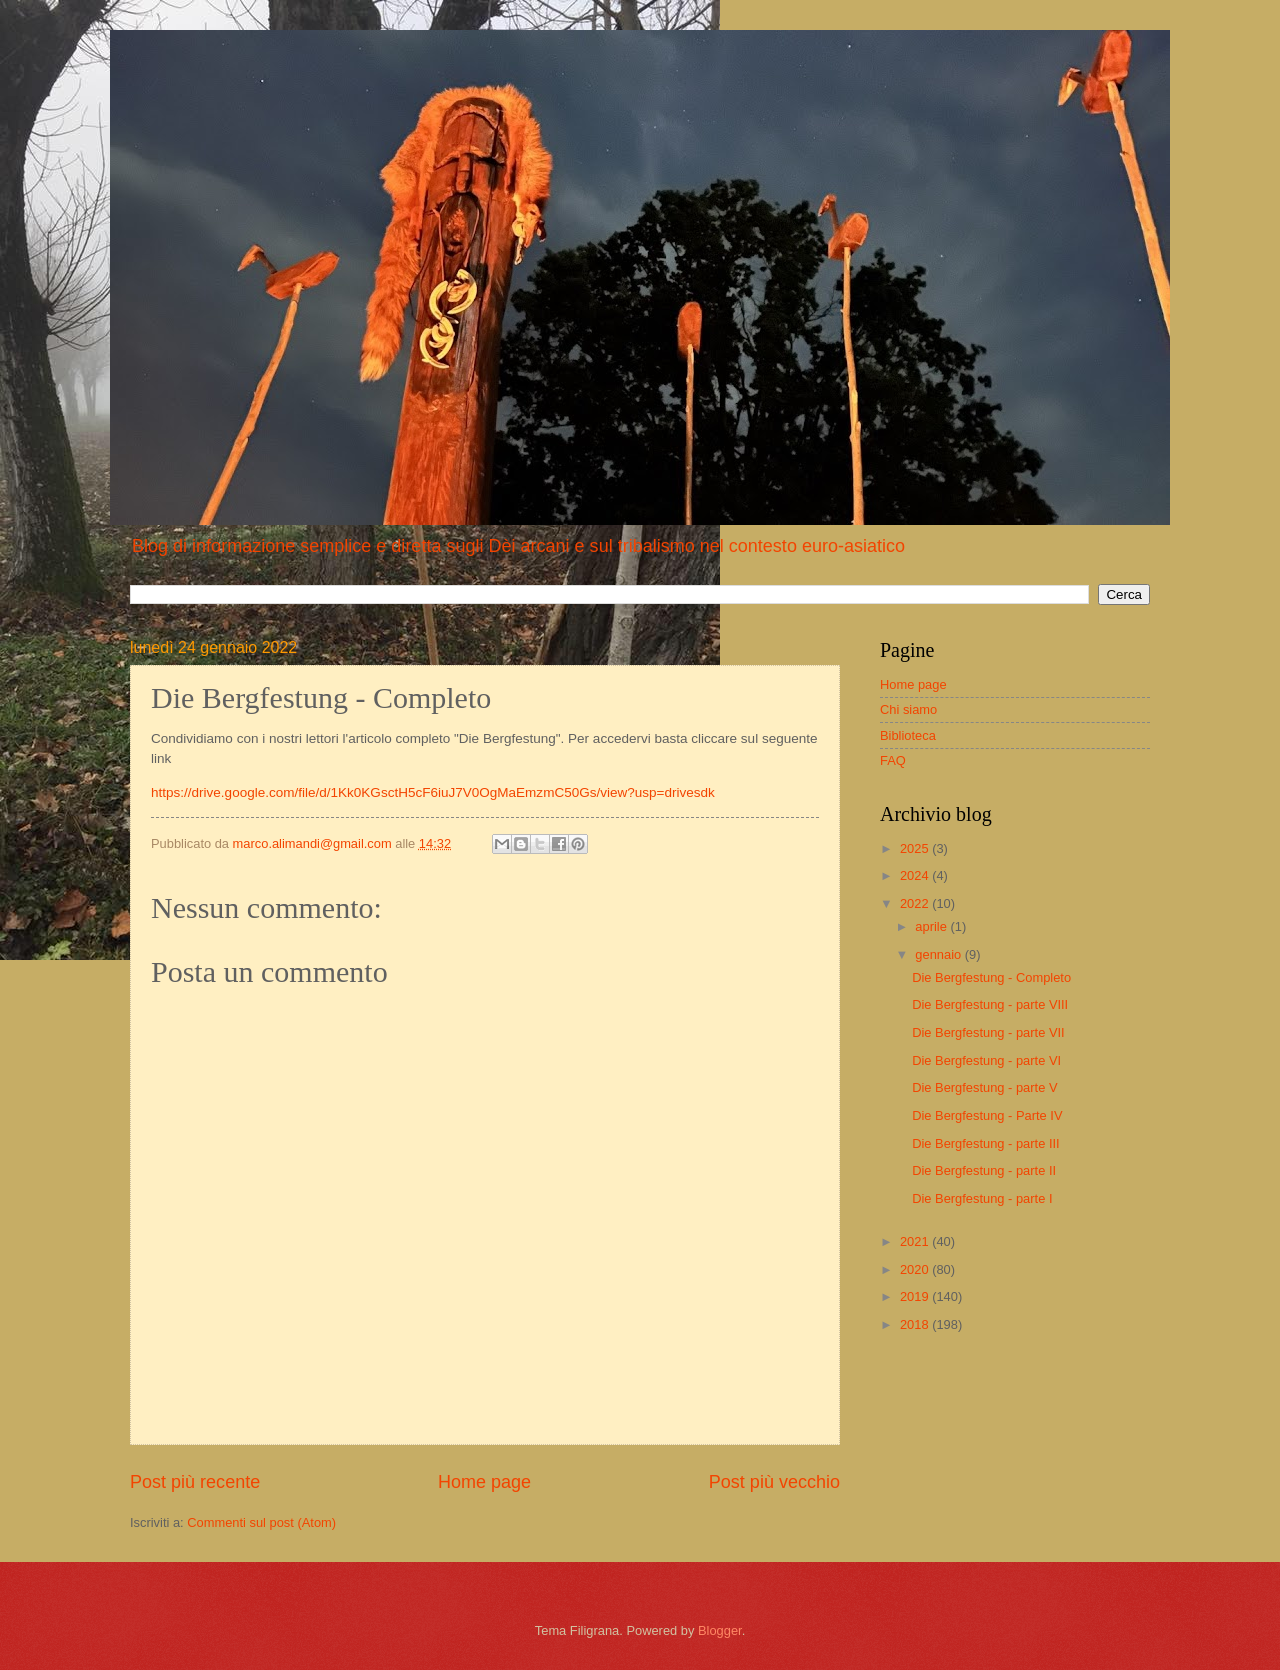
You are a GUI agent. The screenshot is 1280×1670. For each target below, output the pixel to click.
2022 (916, 903)
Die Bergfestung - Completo (991, 977)
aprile (932, 926)
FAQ (893, 760)
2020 (916, 1269)
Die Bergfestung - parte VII (988, 1032)
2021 (916, 1241)
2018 (916, 1324)
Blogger (720, 1630)
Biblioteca (908, 735)
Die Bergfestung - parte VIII (990, 1004)
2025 (916, 848)
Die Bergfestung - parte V (984, 1087)
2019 (916, 1296)
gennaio (939, 954)
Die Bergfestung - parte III (985, 1143)
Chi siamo (908, 709)
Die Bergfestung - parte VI (986, 1060)
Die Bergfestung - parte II (984, 1170)
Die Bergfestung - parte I (982, 1198)
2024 (916, 875)
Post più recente (195, 1482)
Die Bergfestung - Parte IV (987, 1115)
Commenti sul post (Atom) (261, 1522)
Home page (484, 1482)
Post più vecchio (774, 1482)
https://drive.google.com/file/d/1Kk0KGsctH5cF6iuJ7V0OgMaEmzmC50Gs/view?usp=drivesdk (433, 792)
